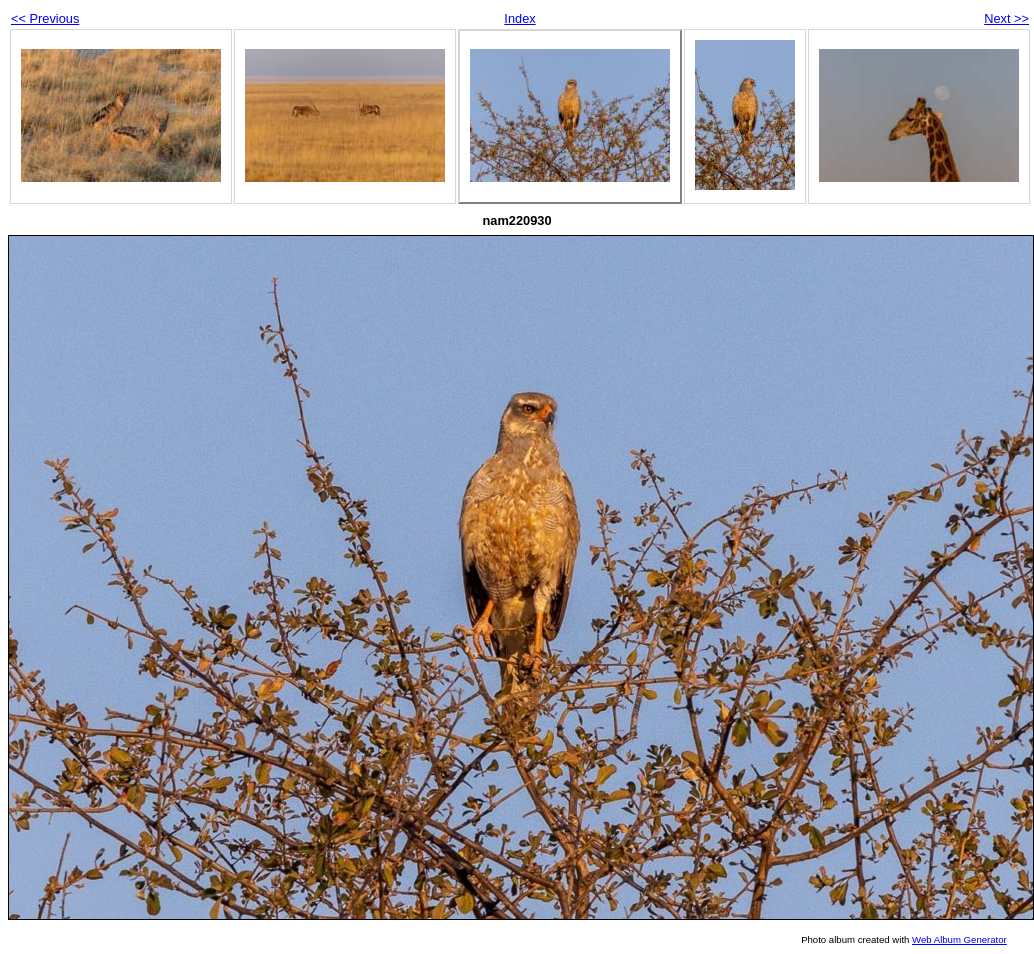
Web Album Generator (959, 939)
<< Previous (45, 18)
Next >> (1006, 18)
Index (519, 18)
